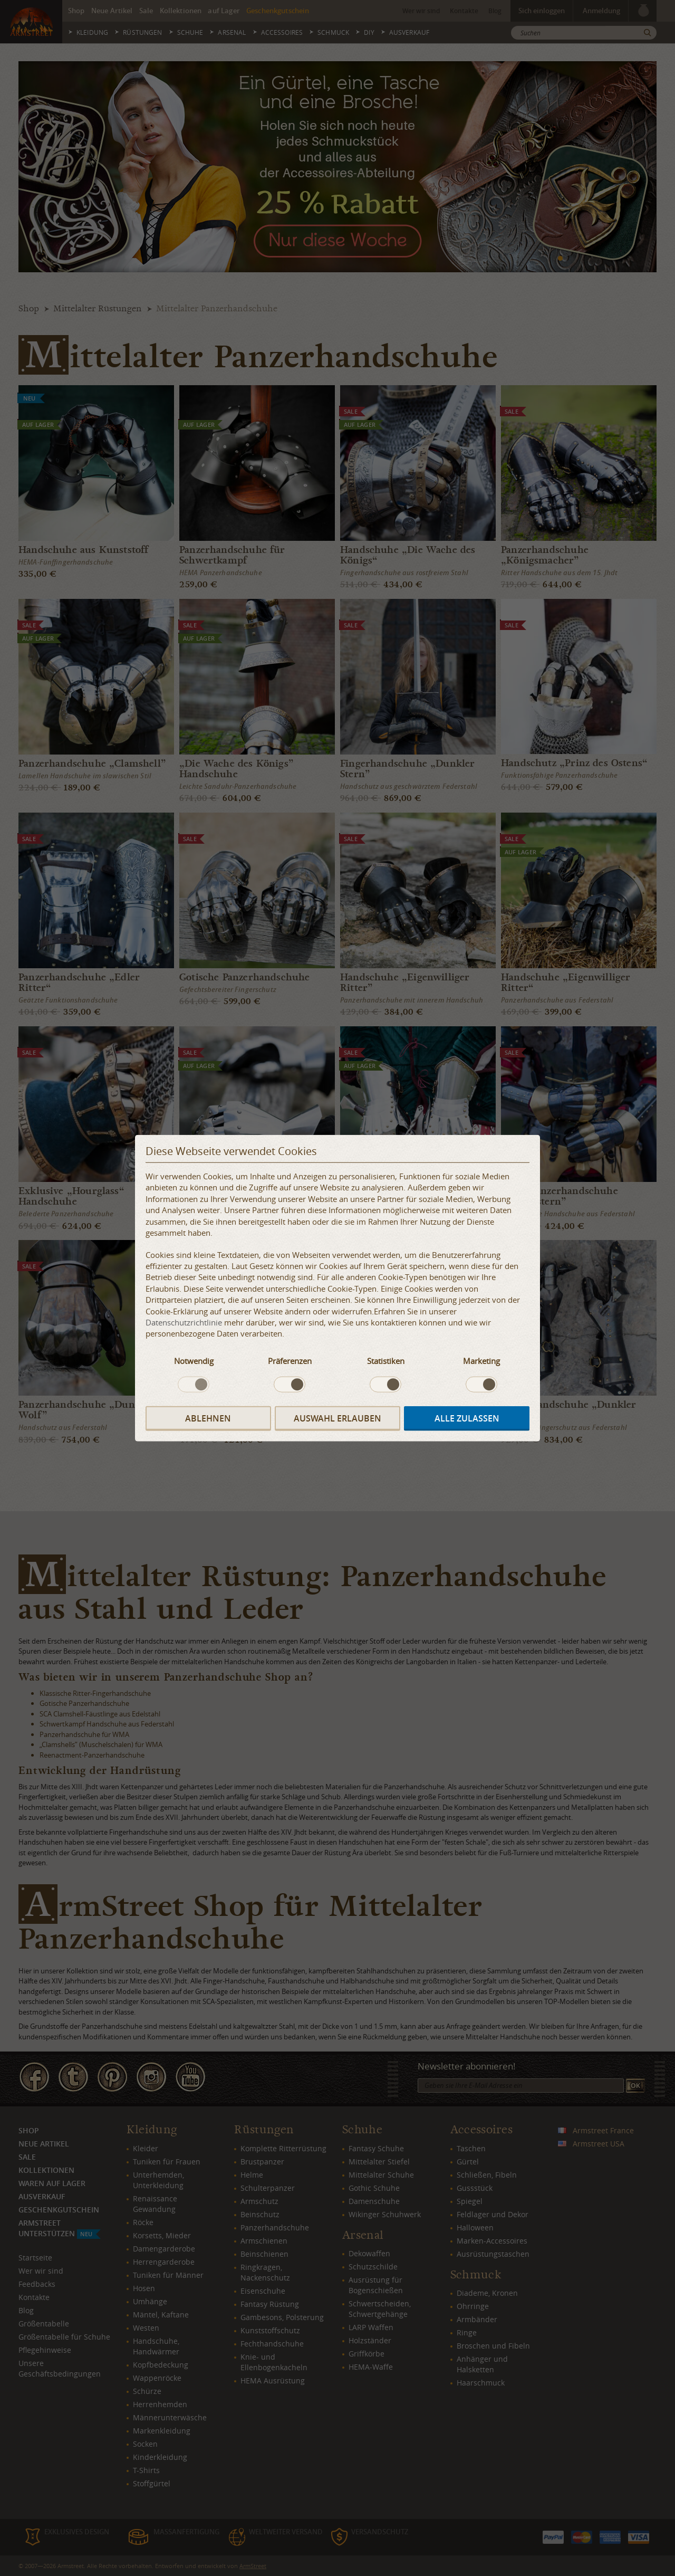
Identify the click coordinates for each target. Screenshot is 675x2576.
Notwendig (194, 1361)
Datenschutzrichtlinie (184, 1322)
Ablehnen (208, 1418)
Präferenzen (290, 1361)
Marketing (481, 1361)
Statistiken (385, 1361)
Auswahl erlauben (337, 1418)
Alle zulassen (467, 1418)
